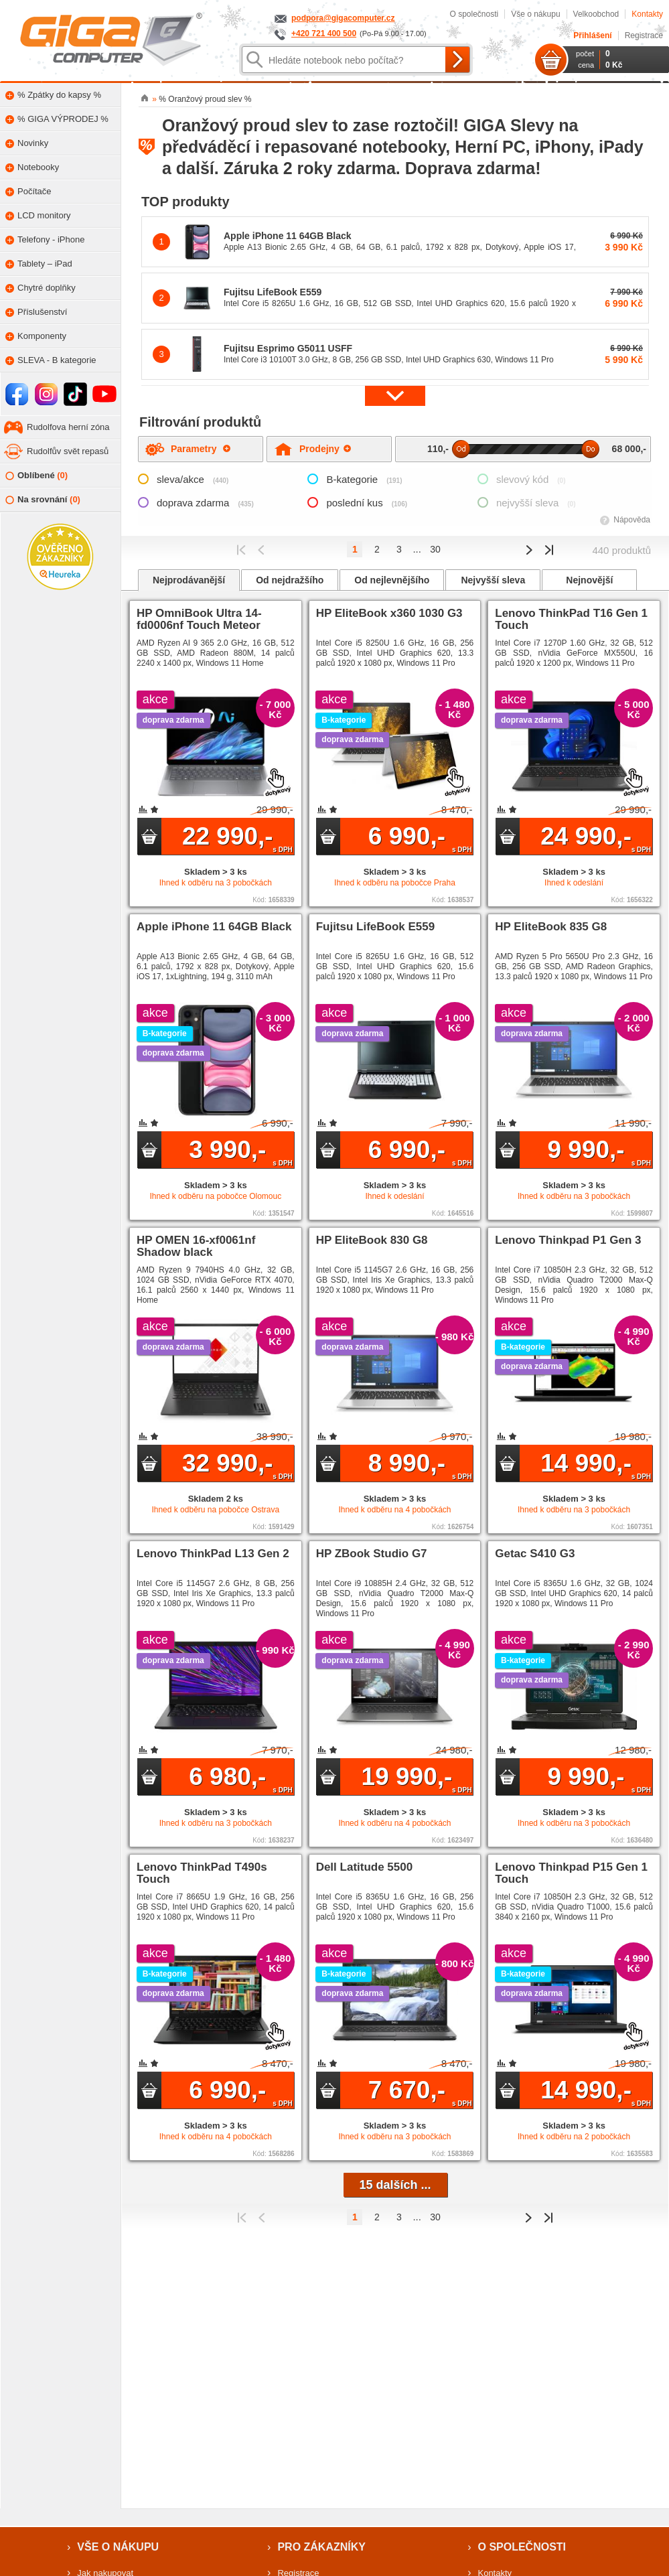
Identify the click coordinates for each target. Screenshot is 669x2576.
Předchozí (261, 550)
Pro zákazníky (321, 2547)
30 (435, 549)
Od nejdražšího (289, 580)
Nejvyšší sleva (493, 580)
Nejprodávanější (189, 580)
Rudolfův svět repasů (67, 451)
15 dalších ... (395, 2185)
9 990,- (599, 1151)
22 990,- (237, 837)
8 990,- (420, 1464)
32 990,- (237, 1464)
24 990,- (595, 837)
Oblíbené (36, 476)
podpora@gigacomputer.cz (342, 18)
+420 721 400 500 (323, 33)
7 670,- (420, 2091)
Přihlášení (592, 35)
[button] (395, 395)
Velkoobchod (596, 14)
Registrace (644, 35)
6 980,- (241, 1778)
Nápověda (631, 519)
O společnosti (473, 14)
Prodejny (325, 448)
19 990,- (417, 1778)
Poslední (549, 550)
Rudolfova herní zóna (68, 427)
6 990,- (420, 837)
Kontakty (647, 14)
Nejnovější (589, 580)
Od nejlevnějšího (391, 580)
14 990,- (595, 1464)
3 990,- (241, 1151)
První (241, 550)
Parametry (200, 448)
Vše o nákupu (535, 14)
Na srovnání (42, 500)
